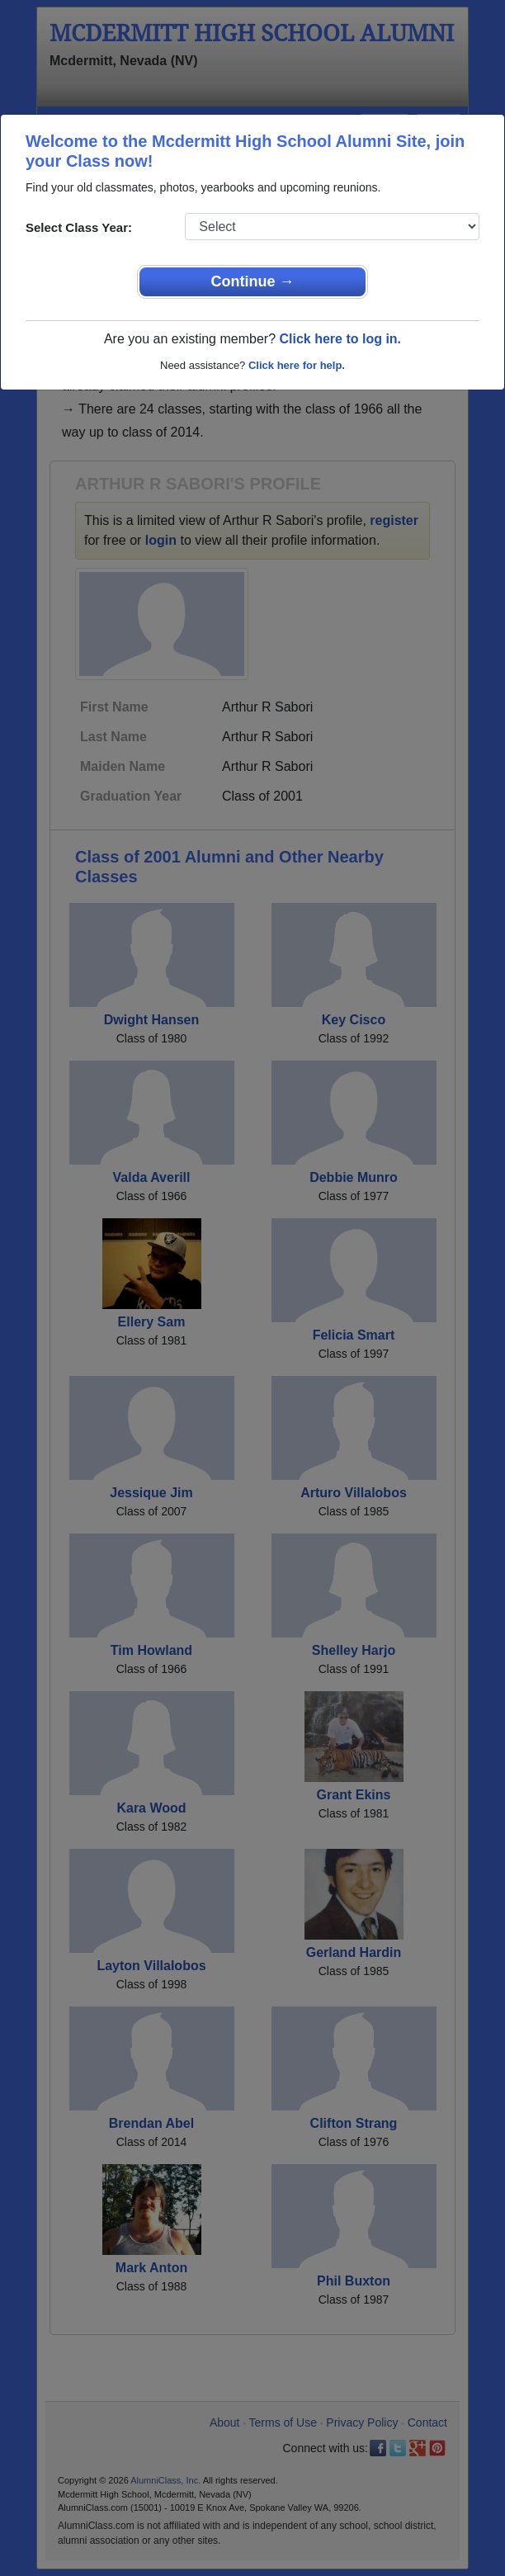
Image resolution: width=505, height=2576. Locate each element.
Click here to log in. (340, 339)
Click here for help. (296, 365)
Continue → (253, 281)
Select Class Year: (79, 227)
